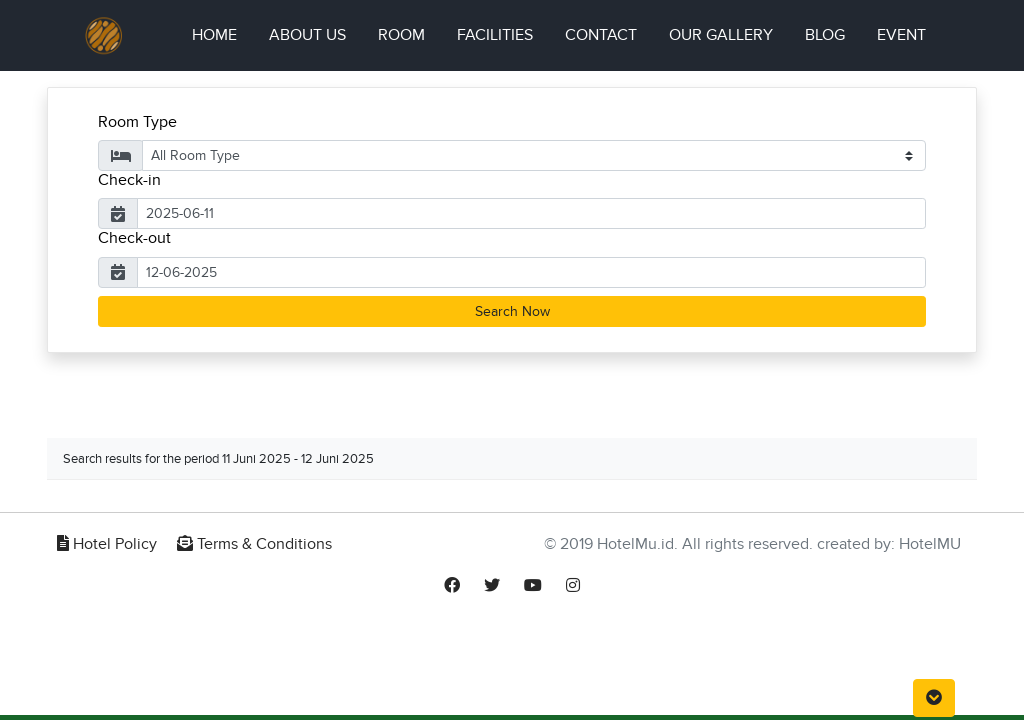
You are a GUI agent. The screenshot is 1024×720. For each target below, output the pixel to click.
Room (401, 35)
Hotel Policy (107, 544)
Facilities (495, 35)
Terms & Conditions (254, 544)
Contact (601, 35)
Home (222, 33)
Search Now (512, 311)
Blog (825, 35)
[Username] (531, 213)
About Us (307, 35)
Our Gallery (721, 35)
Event (901, 35)
